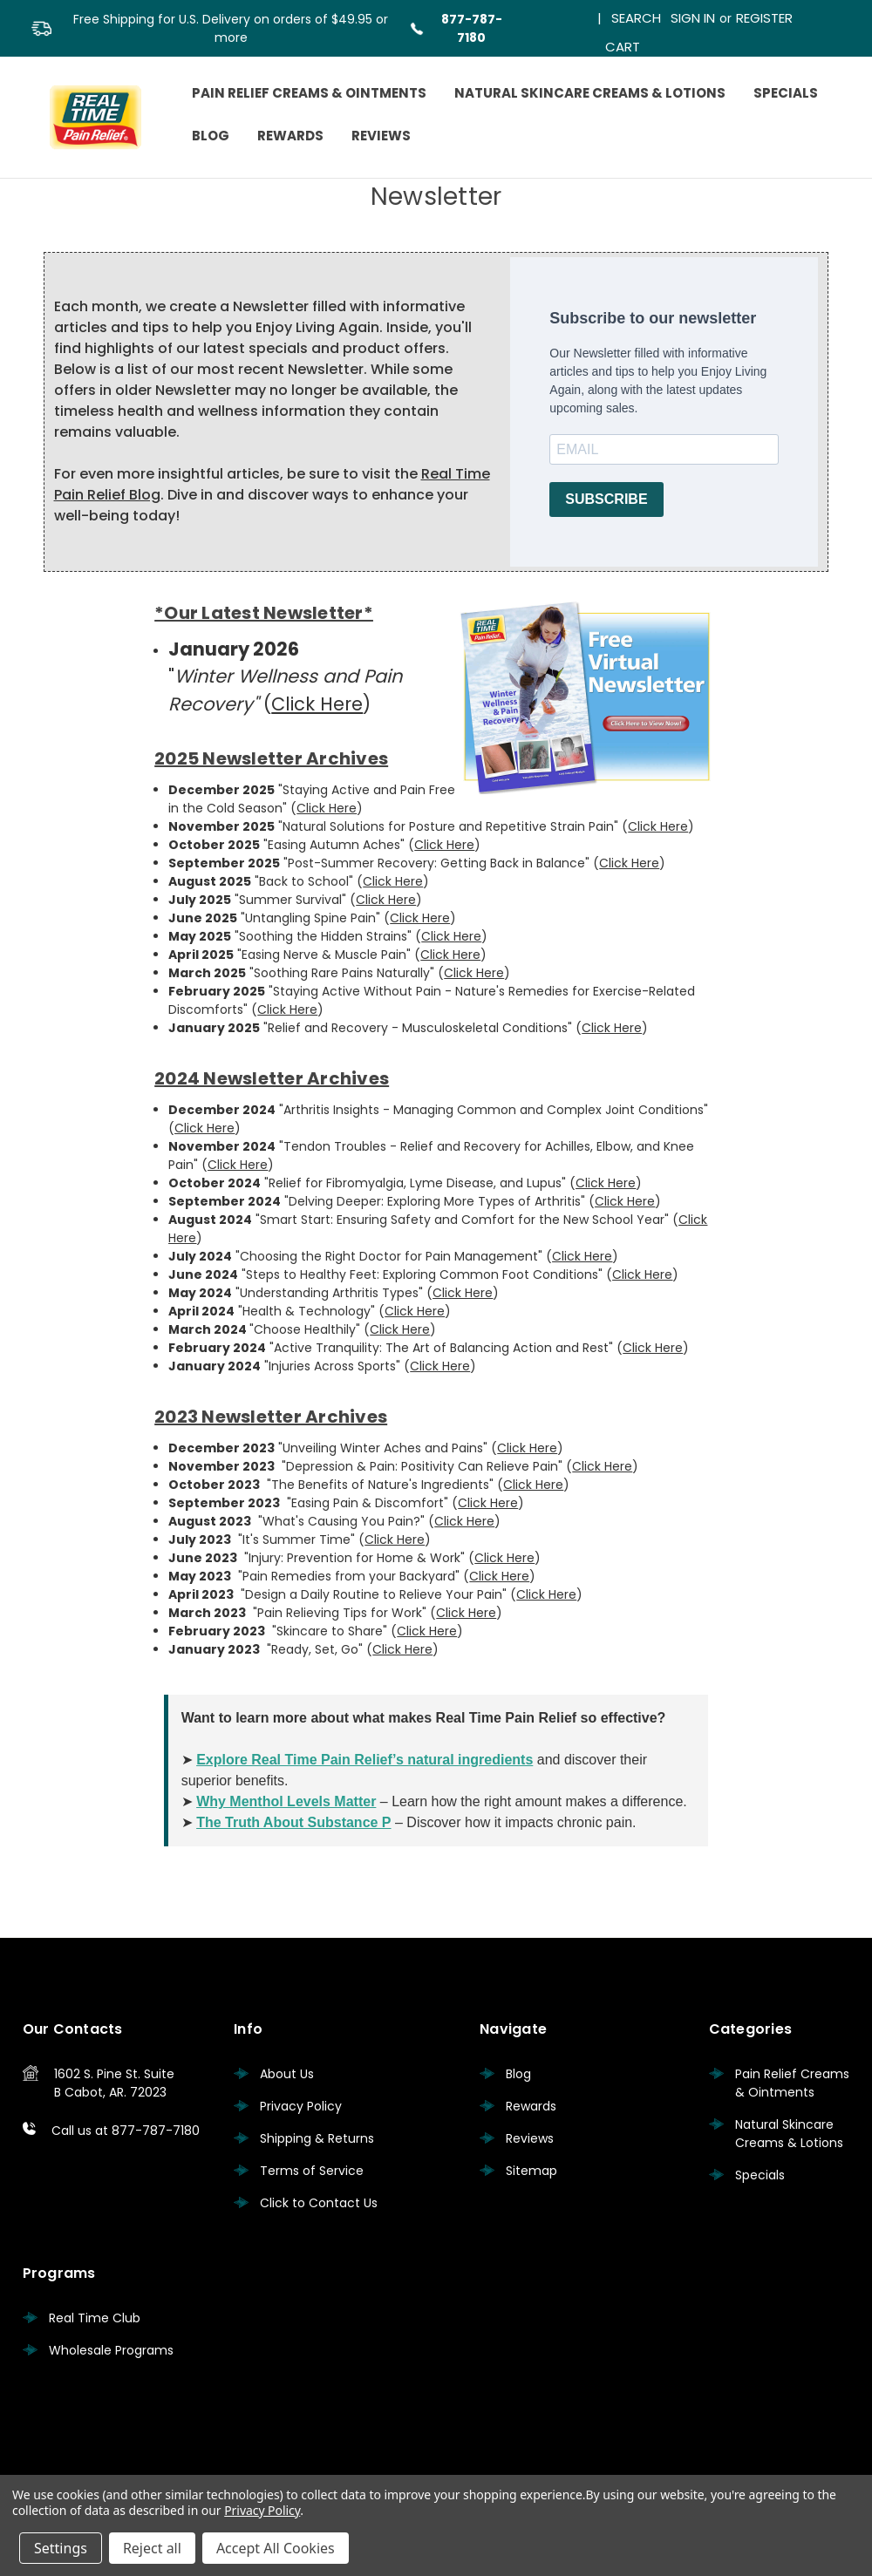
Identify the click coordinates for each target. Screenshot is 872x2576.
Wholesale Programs (111, 2350)
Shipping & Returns (317, 2138)
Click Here (317, 704)
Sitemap (531, 2170)
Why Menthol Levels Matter (286, 1801)
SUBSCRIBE (606, 499)
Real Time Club (94, 2318)
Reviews (381, 135)
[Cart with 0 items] (623, 43)
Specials (785, 93)
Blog (210, 135)
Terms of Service (312, 2170)
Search (636, 18)
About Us (287, 2074)
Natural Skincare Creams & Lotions (590, 93)
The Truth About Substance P (293, 1822)
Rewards (290, 135)
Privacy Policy (301, 2106)
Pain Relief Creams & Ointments (309, 93)
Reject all (152, 2548)
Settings (60, 2548)
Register (764, 18)
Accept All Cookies (275, 2548)
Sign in (693, 18)
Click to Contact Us (319, 2203)
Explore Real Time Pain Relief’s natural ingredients (364, 1759)
